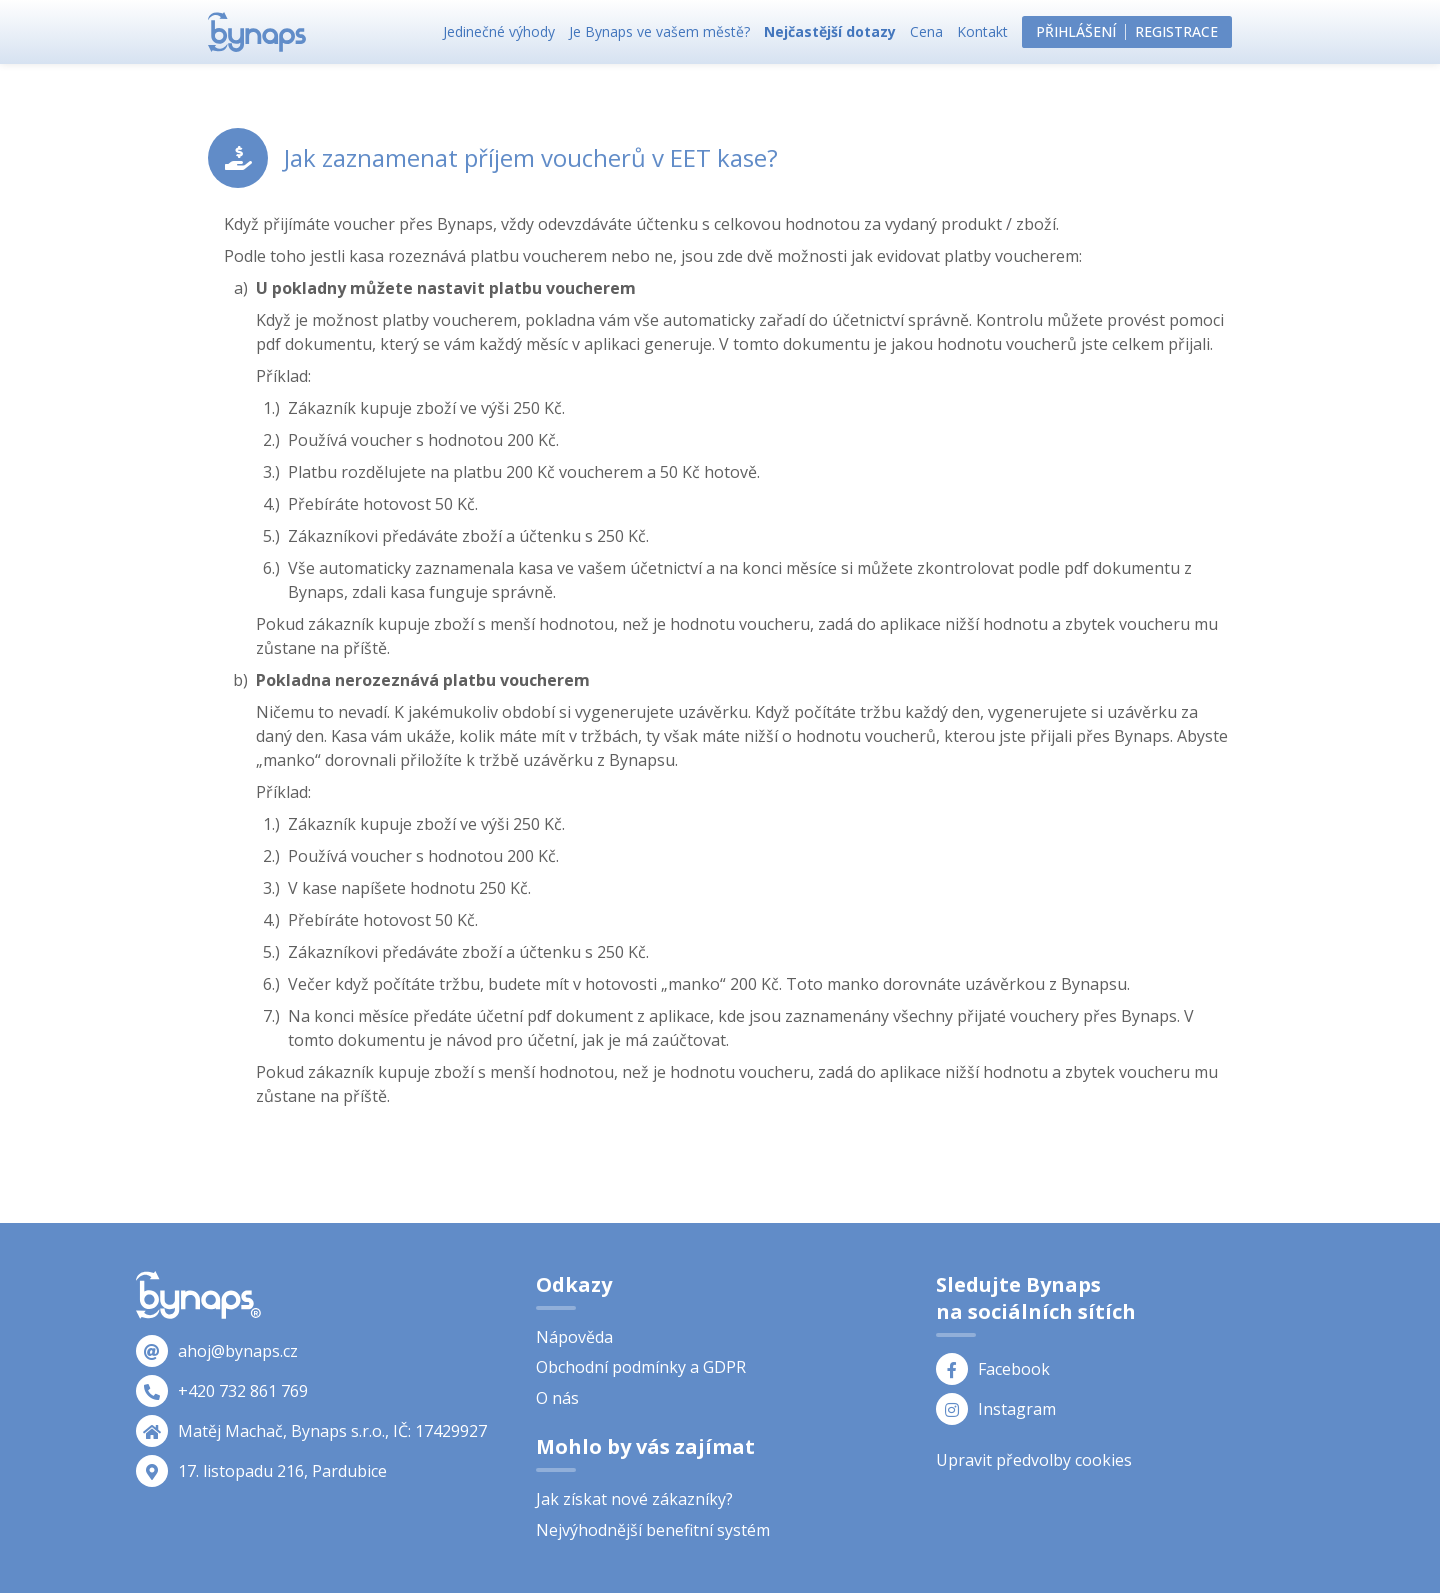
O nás (557, 1398)
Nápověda (574, 1337)
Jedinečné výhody (499, 31)
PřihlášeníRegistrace (1127, 31)
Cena (926, 31)
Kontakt (982, 31)
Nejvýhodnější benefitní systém (653, 1530)
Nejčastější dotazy (830, 31)
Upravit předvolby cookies (1034, 1460)
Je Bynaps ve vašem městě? (659, 31)
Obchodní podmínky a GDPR (641, 1367)
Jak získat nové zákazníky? (634, 1499)
